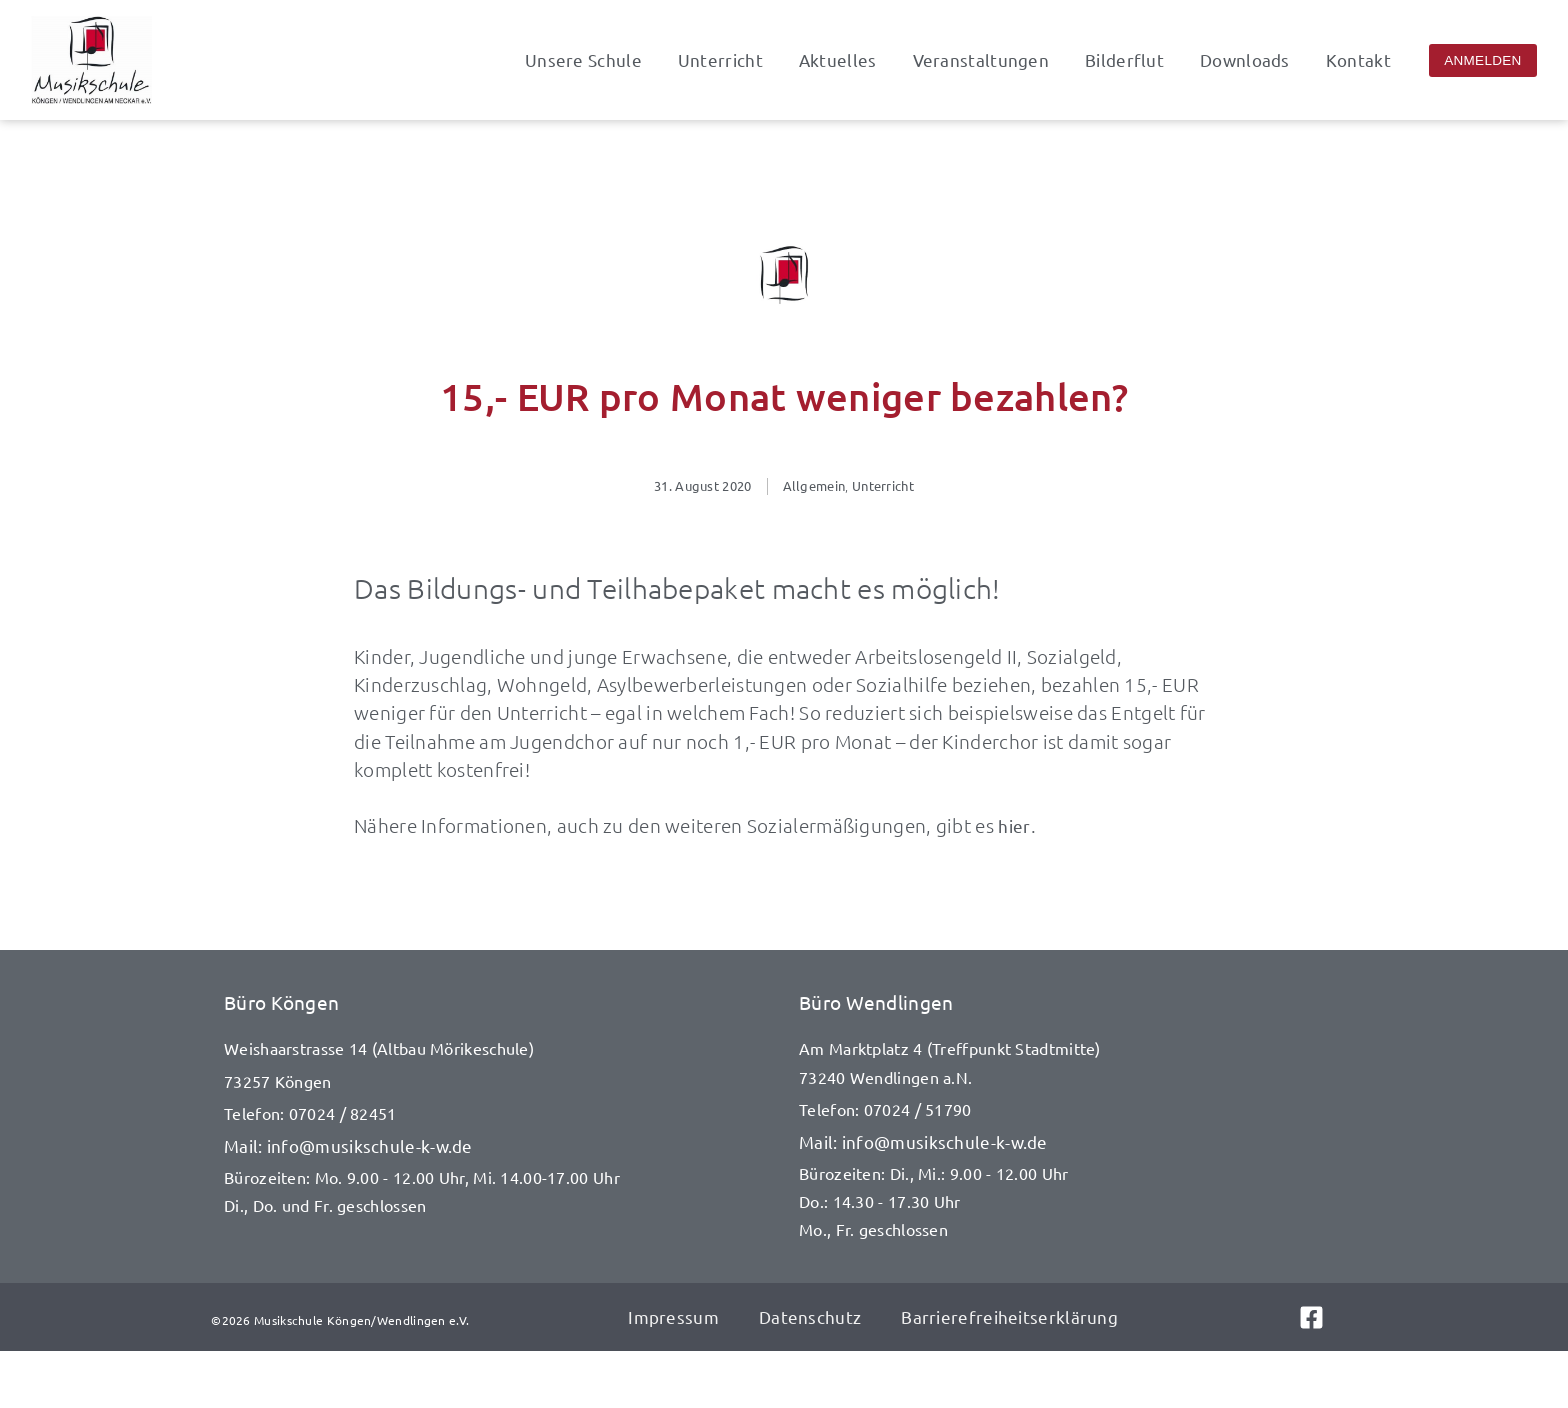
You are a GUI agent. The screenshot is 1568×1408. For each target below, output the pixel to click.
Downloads (1245, 60)
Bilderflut (1124, 60)
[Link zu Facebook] (1327, 1317)
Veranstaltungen (981, 60)
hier (1014, 825)
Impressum (673, 1316)
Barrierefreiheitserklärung (1009, 1316)
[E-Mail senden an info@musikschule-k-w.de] (496, 1146)
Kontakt (1358, 60)
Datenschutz (810, 1316)
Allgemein (814, 485)
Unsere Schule (583, 60)
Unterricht (720, 60)
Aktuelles (838, 60)
